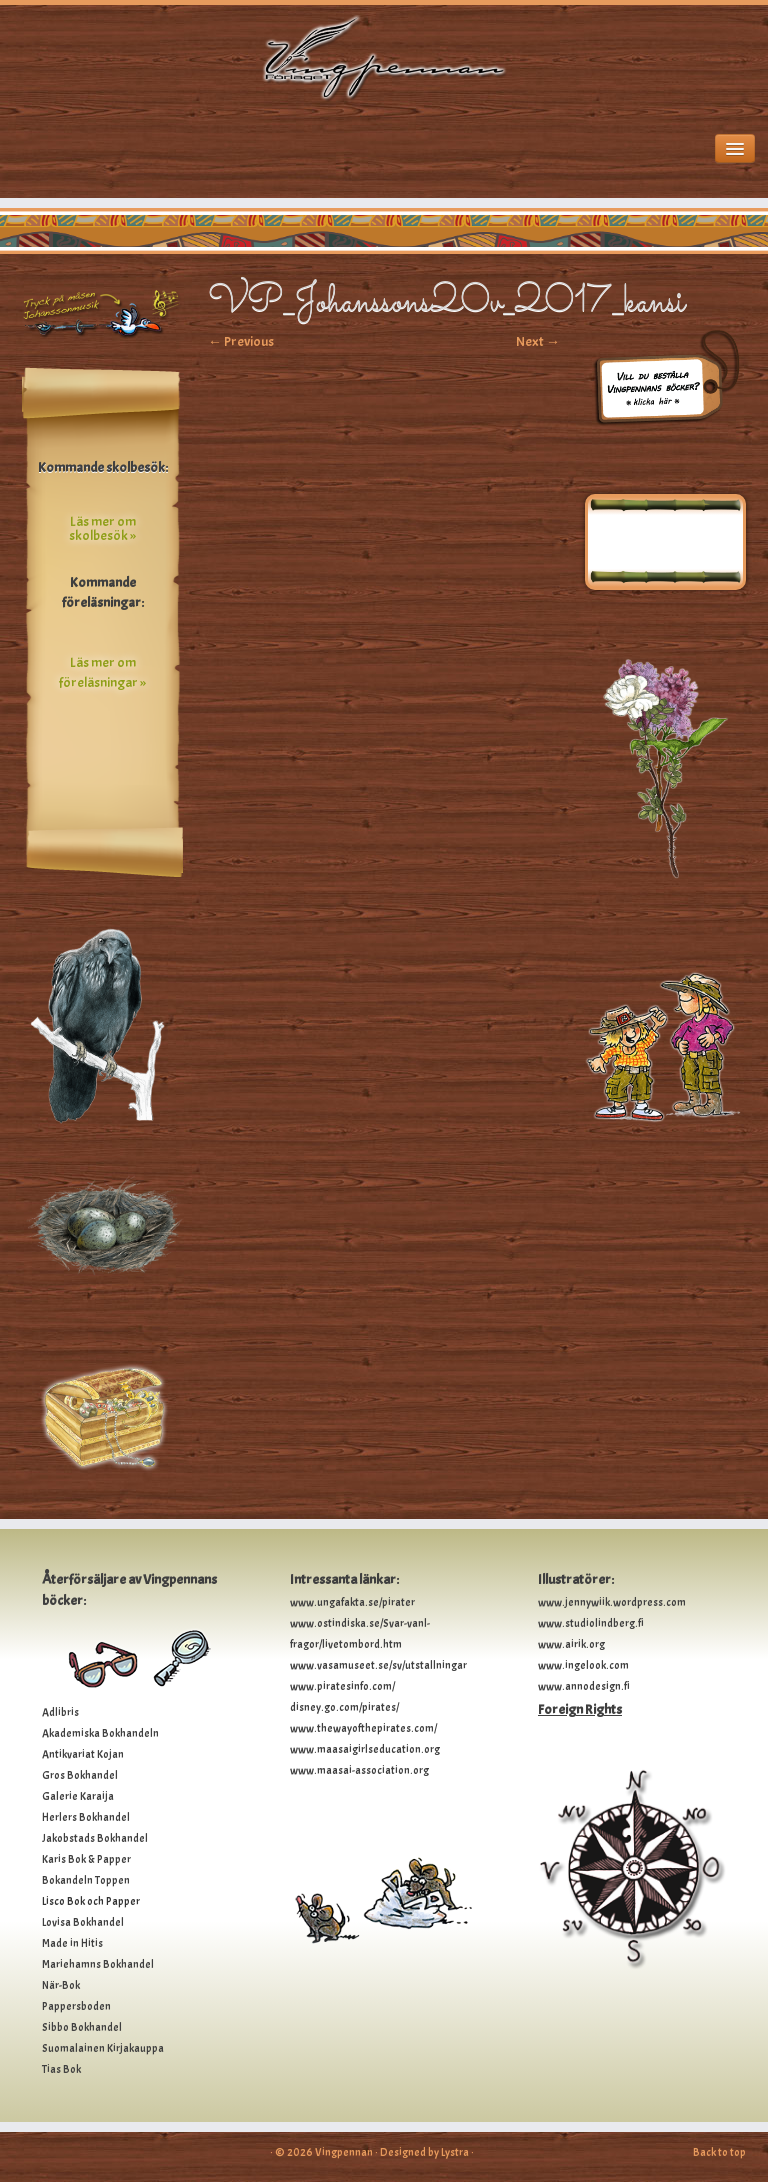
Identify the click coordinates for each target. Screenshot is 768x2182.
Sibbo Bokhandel (82, 2027)
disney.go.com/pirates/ (344, 1707)
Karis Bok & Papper (86, 1859)
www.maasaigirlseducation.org (365, 1749)
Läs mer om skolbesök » (102, 528)
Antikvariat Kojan (83, 1754)
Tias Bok (61, 2069)
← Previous (241, 341)
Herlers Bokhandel (86, 1817)
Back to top (719, 2152)
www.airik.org (571, 1644)
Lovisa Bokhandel (83, 1922)
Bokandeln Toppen (86, 1880)
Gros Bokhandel (80, 1775)
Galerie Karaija (78, 1796)
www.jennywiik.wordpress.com (612, 1602)
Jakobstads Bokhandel (95, 1838)
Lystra (455, 2152)
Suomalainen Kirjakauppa (103, 2048)
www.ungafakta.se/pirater (352, 1602)
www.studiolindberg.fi (591, 1623)
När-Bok (61, 1985)
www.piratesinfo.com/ (342, 1686)
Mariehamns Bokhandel (98, 1964)
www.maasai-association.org (359, 1770)
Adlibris (60, 1712)
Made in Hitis (72, 1943)
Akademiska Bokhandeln (100, 1733)
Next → (538, 341)
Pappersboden (76, 2006)
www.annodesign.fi (584, 1686)
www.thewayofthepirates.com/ (363, 1728)
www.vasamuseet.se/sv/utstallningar (378, 1665)
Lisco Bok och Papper (91, 1901)
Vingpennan (344, 2152)
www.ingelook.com (583, 1665)
